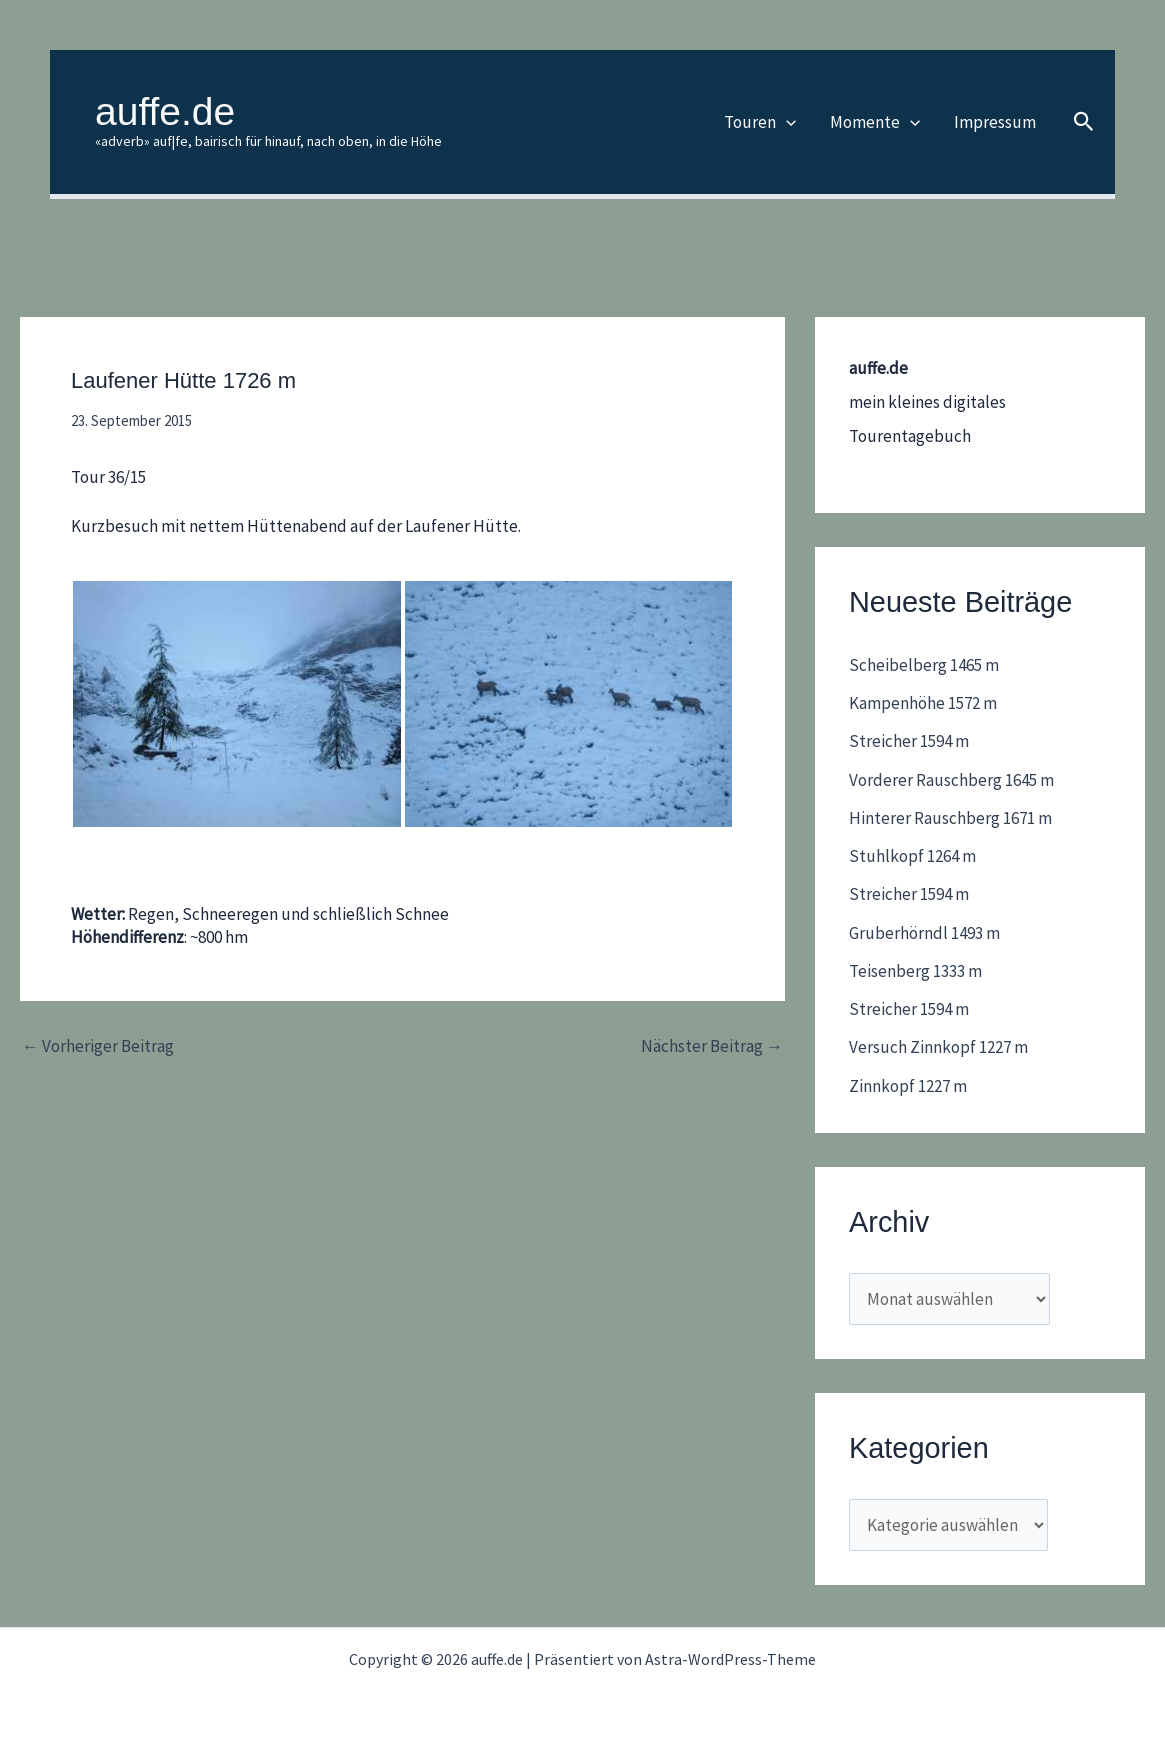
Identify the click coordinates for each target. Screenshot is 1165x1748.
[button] (1084, 122)
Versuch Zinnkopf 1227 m (938, 1047)
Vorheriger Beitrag (98, 1046)
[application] (786, 122)
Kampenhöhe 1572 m (923, 703)
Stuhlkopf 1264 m (912, 856)
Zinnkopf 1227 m (908, 1086)
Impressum (995, 122)
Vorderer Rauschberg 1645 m (951, 780)
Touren (760, 122)
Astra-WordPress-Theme (730, 1659)
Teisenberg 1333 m (915, 971)
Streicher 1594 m (909, 741)
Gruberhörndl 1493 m (924, 933)
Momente (875, 122)
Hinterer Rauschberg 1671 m (950, 818)
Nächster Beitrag (712, 1046)
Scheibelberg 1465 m (924, 665)
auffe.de (165, 111)
